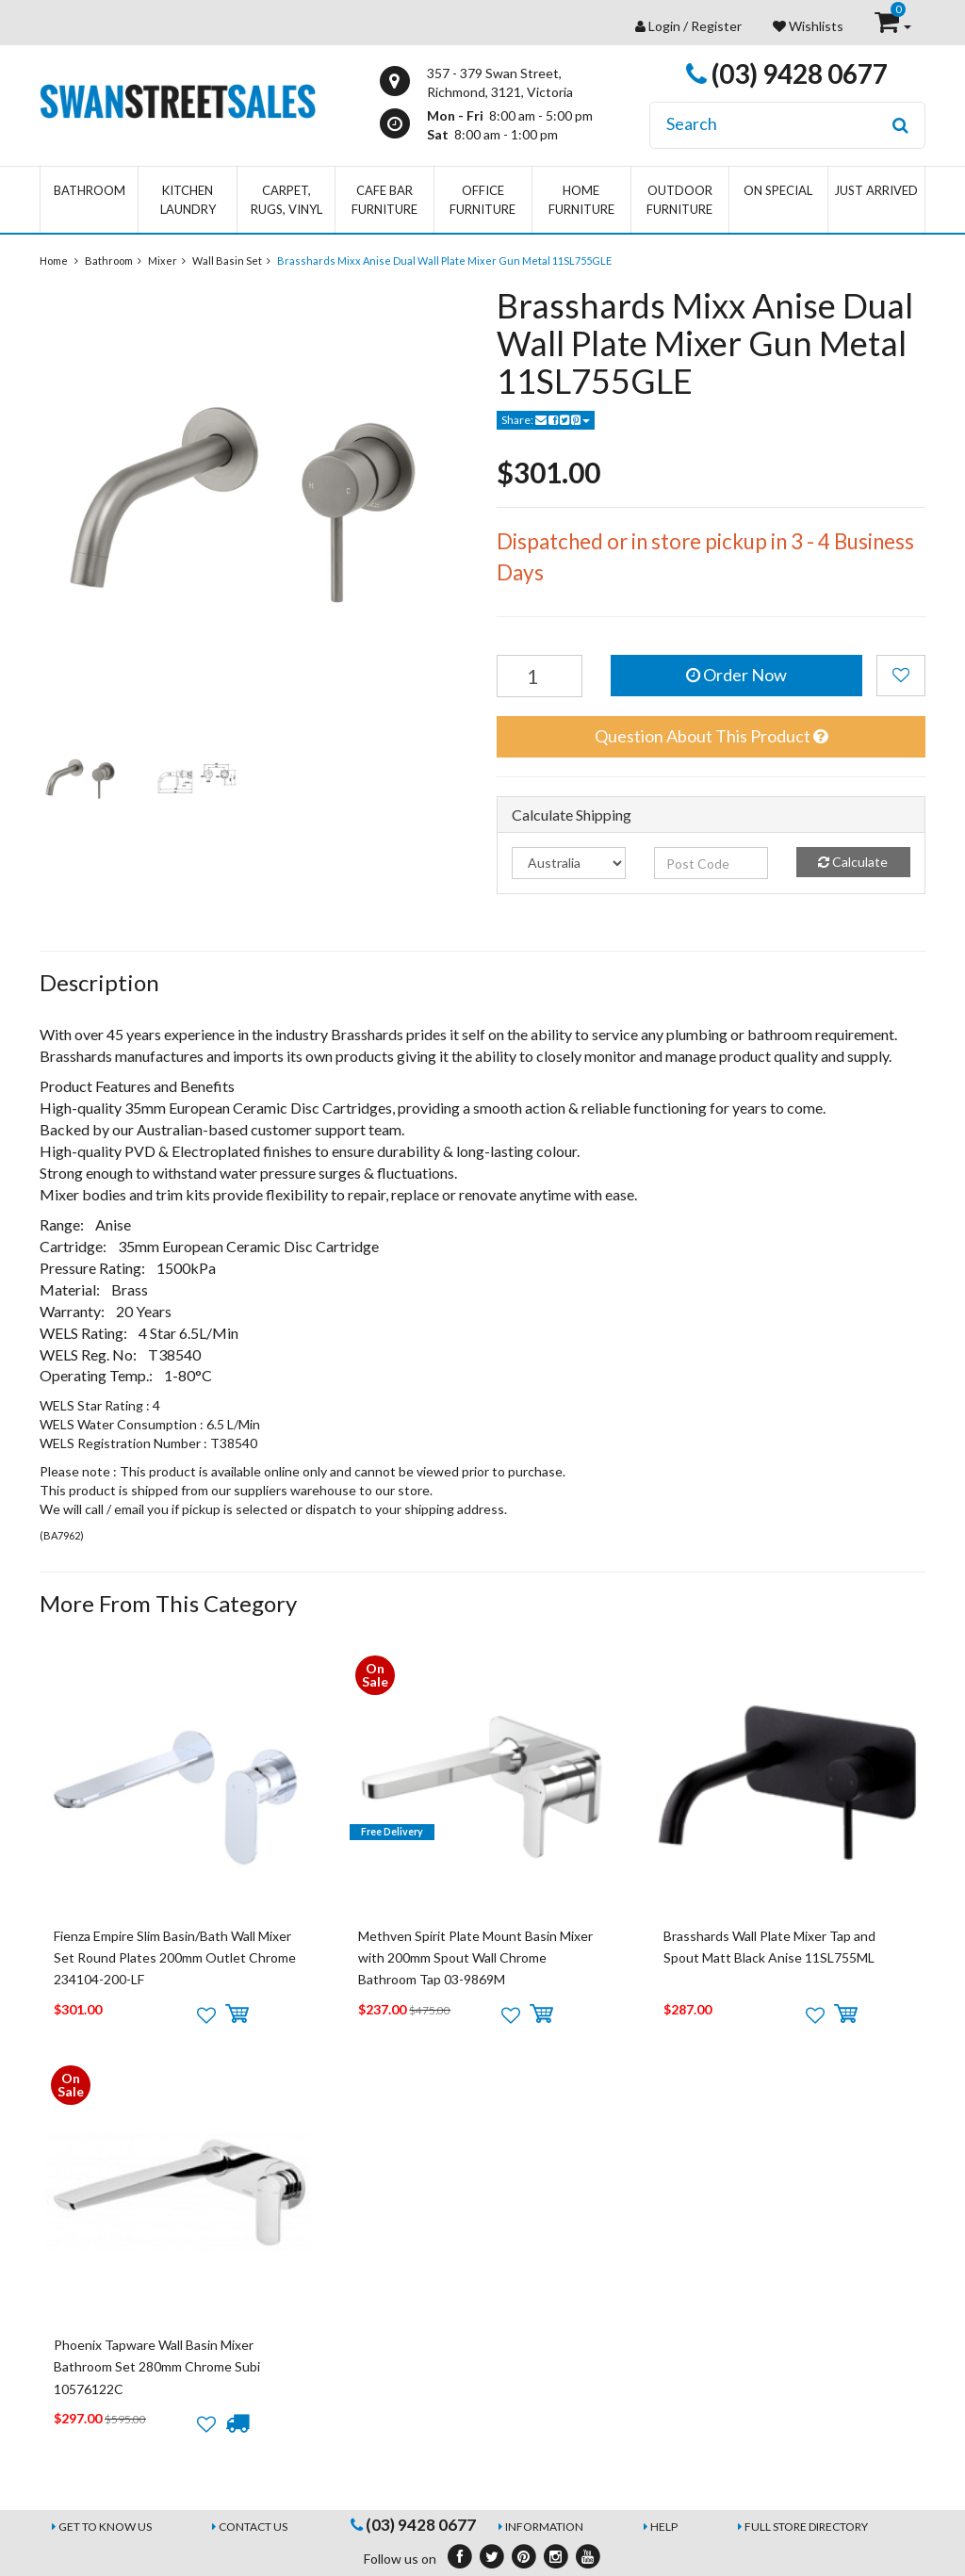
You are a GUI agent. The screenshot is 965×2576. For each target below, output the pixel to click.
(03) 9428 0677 (787, 73)
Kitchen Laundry (188, 200)
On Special (778, 190)
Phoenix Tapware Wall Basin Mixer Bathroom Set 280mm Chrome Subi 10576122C (157, 2367)
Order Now (736, 674)
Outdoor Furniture (679, 200)
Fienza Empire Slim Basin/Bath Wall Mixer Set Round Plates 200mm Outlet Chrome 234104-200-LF (175, 1958)
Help (664, 2526)
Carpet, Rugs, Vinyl (286, 200)
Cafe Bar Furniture (384, 200)
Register (716, 26)
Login (664, 26)
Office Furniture (482, 200)
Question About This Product (711, 736)
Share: (545, 420)
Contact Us (253, 2526)
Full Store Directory (806, 2526)
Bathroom (89, 190)
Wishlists (808, 26)
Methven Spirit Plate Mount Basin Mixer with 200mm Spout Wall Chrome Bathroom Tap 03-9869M (475, 1958)
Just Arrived (876, 190)
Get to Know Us (105, 2526)
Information (544, 2526)
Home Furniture (581, 200)
